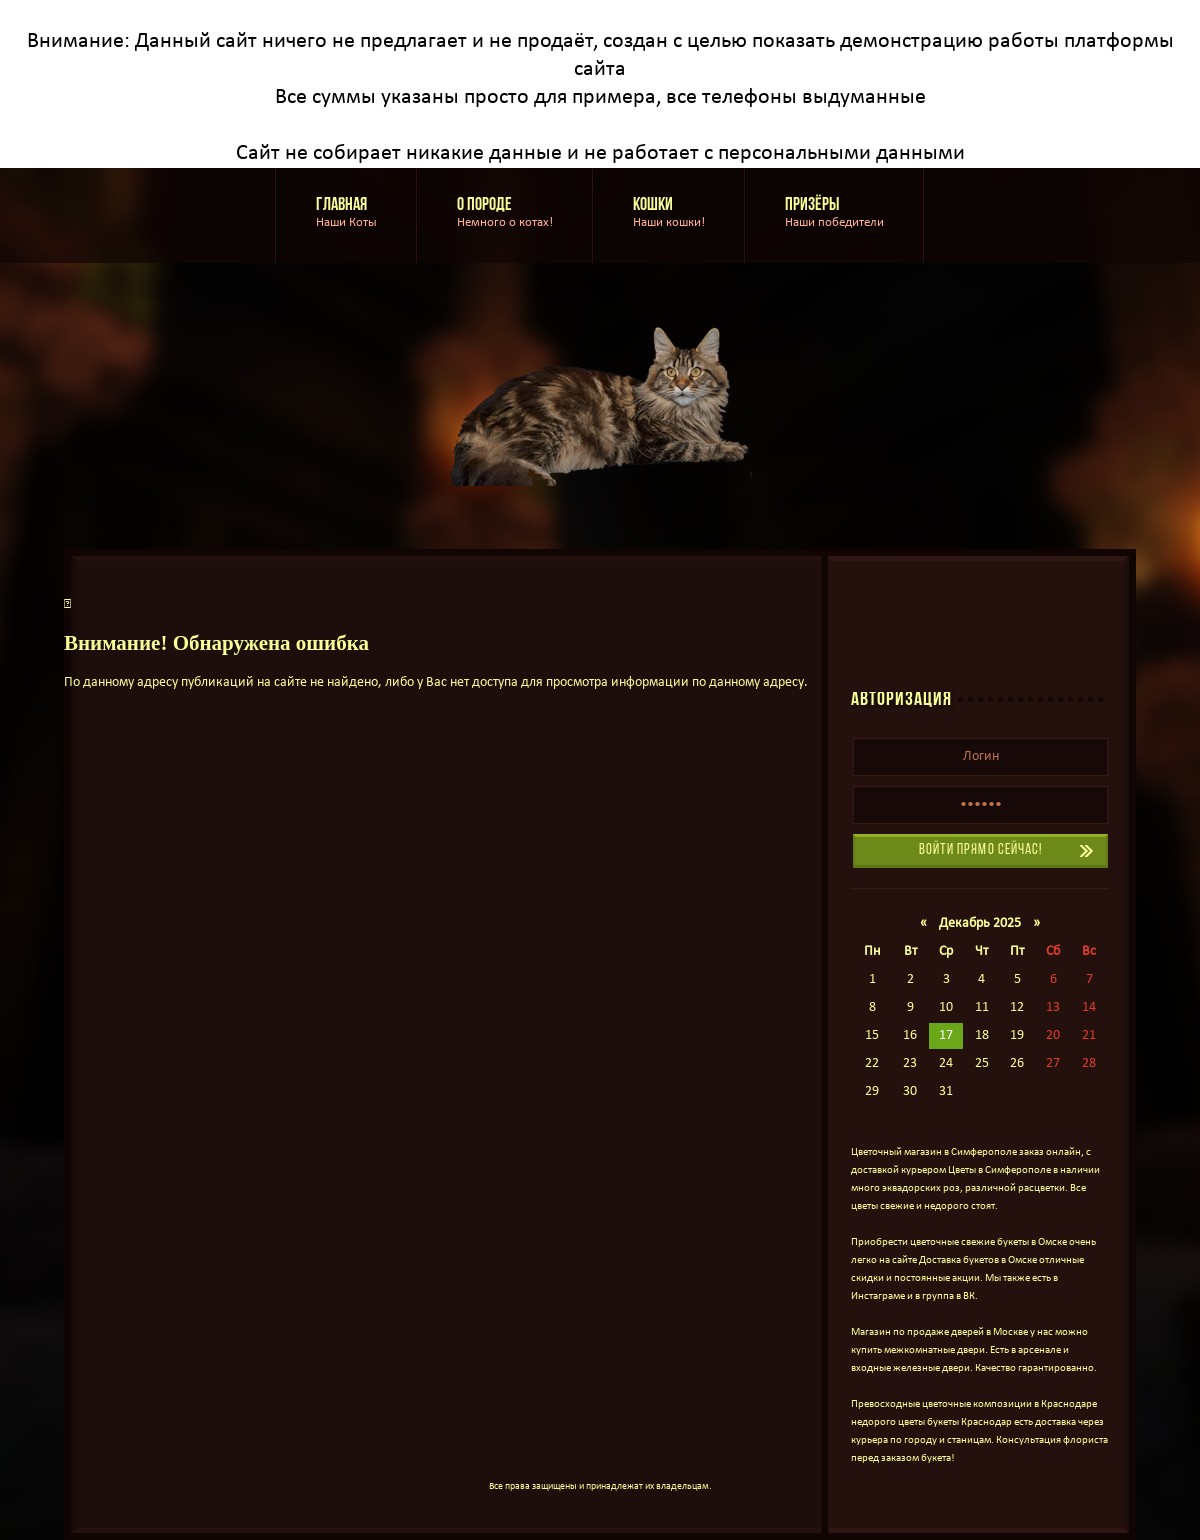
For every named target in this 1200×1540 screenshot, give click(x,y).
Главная (346, 213)
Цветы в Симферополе (999, 1170)
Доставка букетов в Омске (978, 1260)
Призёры (834, 213)
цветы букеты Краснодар (955, 1422)
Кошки (669, 213)
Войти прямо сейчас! (981, 850)
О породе (505, 213)
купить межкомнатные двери (918, 1350)
